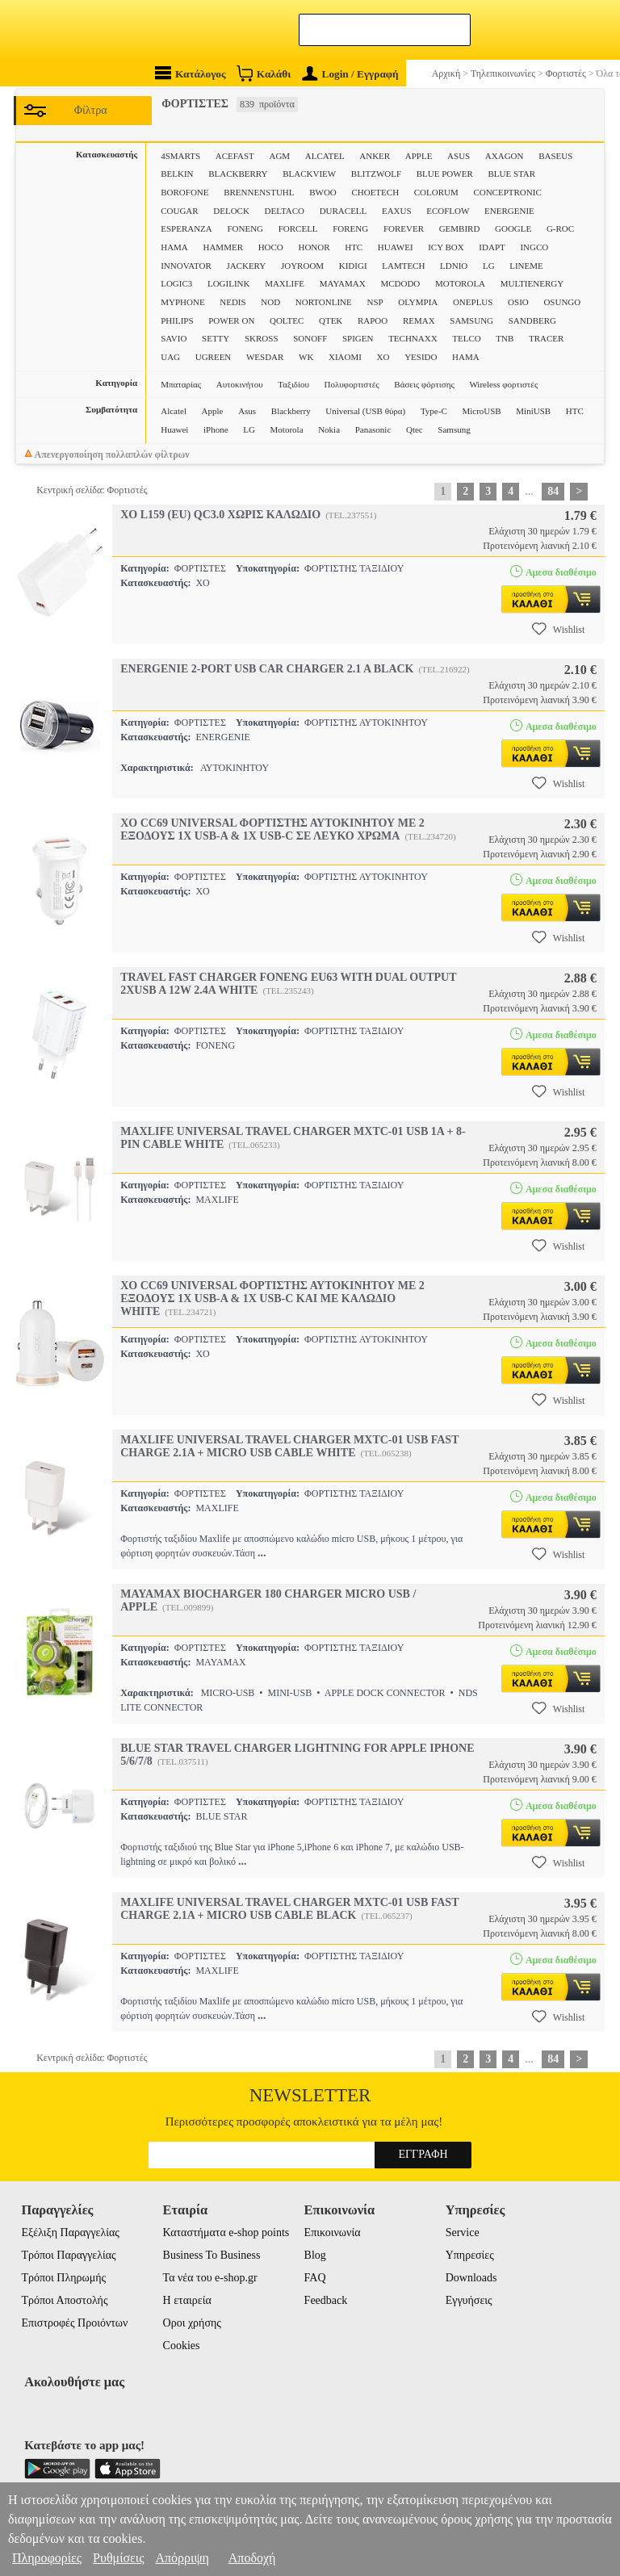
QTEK (330, 320)
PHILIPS (177, 320)
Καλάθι (264, 73)
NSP (375, 302)
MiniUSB (533, 411)
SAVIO (173, 338)
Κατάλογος (190, 73)
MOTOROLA (460, 283)
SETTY (215, 338)
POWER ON (231, 320)
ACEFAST (235, 156)
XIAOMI (345, 357)
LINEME (526, 265)
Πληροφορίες (47, 2558)
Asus (247, 411)
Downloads (471, 2278)
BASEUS (555, 156)
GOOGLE (513, 228)
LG (489, 265)
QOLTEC (287, 320)
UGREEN (213, 357)
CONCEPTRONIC (507, 192)
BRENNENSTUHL (259, 192)
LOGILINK (228, 283)
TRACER (546, 338)
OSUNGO (561, 302)
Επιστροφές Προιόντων (74, 2323)
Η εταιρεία (187, 2300)
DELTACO (284, 211)
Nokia (329, 429)
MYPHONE (182, 302)
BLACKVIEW (309, 173)
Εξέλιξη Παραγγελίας (70, 2232)
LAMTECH (403, 265)
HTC (353, 247)
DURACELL (343, 211)
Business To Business (212, 2255)
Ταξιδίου (293, 384)
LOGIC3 (176, 283)
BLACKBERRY (237, 173)
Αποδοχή (252, 2558)
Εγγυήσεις (469, 2300)
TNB (504, 338)
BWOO (323, 192)
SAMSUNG (471, 320)
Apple (213, 411)
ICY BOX (446, 247)
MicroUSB (481, 411)
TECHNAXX (413, 338)
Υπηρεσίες (470, 2255)
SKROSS (262, 338)
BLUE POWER (445, 173)
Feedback (326, 2300)
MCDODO (400, 283)
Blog (315, 2255)
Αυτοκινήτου (239, 384)
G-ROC (560, 228)
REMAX (419, 320)
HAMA (174, 247)
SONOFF (310, 338)
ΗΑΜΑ (466, 357)
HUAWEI (395, 247)
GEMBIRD (459, 228)
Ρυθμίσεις (118, 2558)
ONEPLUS (473, 302)
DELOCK (231, 211)
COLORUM (436, 192)
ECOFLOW (447, 211)
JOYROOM (302, 265)
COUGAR (179, 211)
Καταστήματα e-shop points (226, 2232)
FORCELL (298, 228)
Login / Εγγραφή (350, 74)
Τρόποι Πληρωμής (63, 2278)
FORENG (350, 228)
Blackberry (291, 411)
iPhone (215, 429)
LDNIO (453, 265)
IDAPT (492, 247)
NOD (270, 302)
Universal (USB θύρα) (365, 411)
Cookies (181, 2345)
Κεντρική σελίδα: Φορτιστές (91, 490)
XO (383, 357)
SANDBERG (532, 320)
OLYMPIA (418, 302)
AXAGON (504, 156)
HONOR (313, 247)
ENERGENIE (509, 211)
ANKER (374, 156)
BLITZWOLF (376, 173)
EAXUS (397, 211)
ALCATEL (325, 156)
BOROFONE (184, 192)
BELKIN (177, 173)
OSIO (518, 302)
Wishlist (558, 629)
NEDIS (232, 302)
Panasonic (373, 429)
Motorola (287, 429)
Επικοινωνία (332, 2232)
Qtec (414, 429)
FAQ (315, 2278)
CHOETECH (375, 192)
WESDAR (264, 357)
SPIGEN (358, 338)
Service (463, 2232)
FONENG (245, 228)
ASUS (458, 156)
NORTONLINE (323, 302)
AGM (279, 156)
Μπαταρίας (181, 384)
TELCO (466, 338)
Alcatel (173, 411)
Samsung (454, 429)
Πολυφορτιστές (352, 384)
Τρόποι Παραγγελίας (68, 2255)
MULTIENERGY (532, 283)
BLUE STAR (511, 173)
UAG (170, 357)
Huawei (174, 429)
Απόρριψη (181, 2558)
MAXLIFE (284, 283)
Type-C (434, 411)
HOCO (270, 247)
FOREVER (403, 228)
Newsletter (310, 2095)
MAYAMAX (343, 283)
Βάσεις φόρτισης (424, 384)
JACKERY (246, 265)
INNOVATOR (186, 265)
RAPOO (373, 320)
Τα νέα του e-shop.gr (210, 2278)
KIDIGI (353, 265)
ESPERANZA (186, 228)
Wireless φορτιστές (503, 384)
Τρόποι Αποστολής (64, 2300)
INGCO (534, 247)
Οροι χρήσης (192, 2323)
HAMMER (223, 247)
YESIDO (420, 357)
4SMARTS (180, 156)
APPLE (419, 156)
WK (306, 357)
